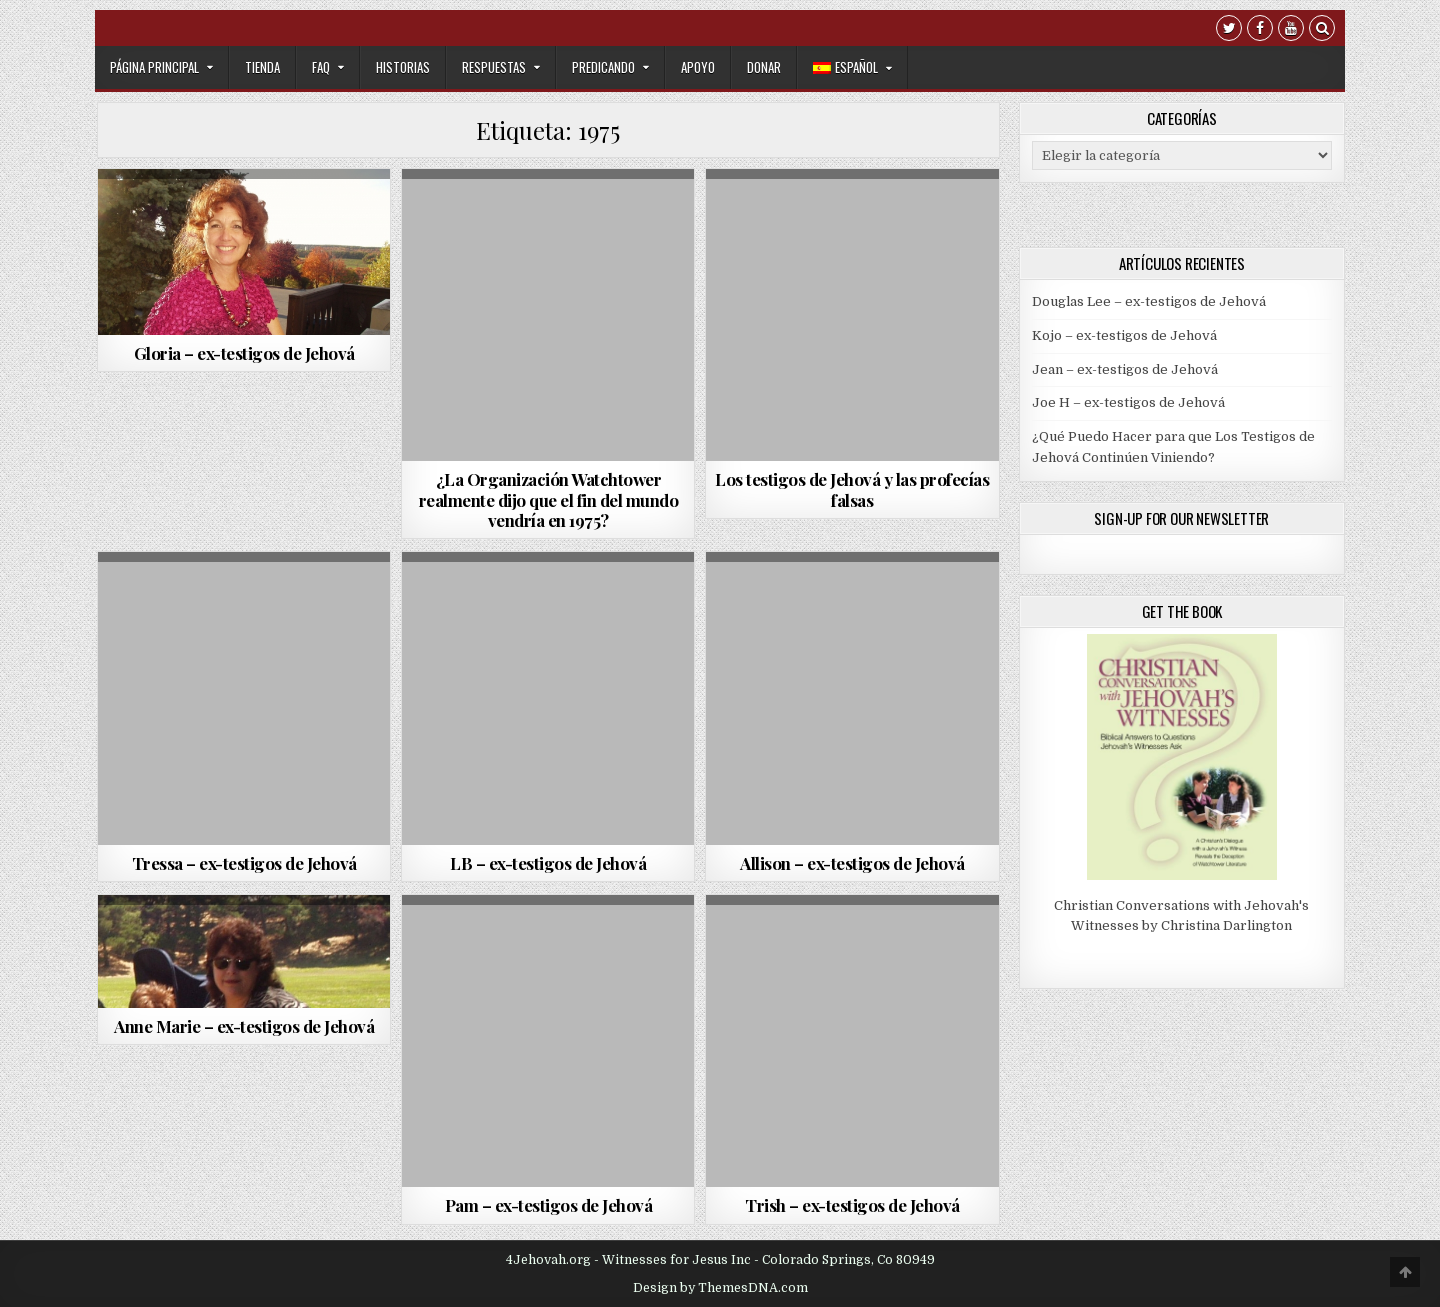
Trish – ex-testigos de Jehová (852, 1205)
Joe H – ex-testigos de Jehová (1128, 402)
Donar (764, 67)
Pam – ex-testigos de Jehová (549, 1205)
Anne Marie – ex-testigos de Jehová (244, 1026)
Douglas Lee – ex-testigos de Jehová (1149, 301)
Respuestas (494, 67)
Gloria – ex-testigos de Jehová (244, 353)
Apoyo (698, 67)
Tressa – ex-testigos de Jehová (244, 863)
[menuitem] (852, 67)
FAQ (321, 67)
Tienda (262, 67)
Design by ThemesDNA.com (720, 1288)
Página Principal (154, 67)
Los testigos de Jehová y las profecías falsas (852, 489)
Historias (403, 67)
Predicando (603, 67)
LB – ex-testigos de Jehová (548, 863)
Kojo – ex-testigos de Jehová (1124, 335)
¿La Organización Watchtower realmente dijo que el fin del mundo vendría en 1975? (549, 499)
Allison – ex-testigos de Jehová (852, 863)
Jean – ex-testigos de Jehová (1125, 369)
